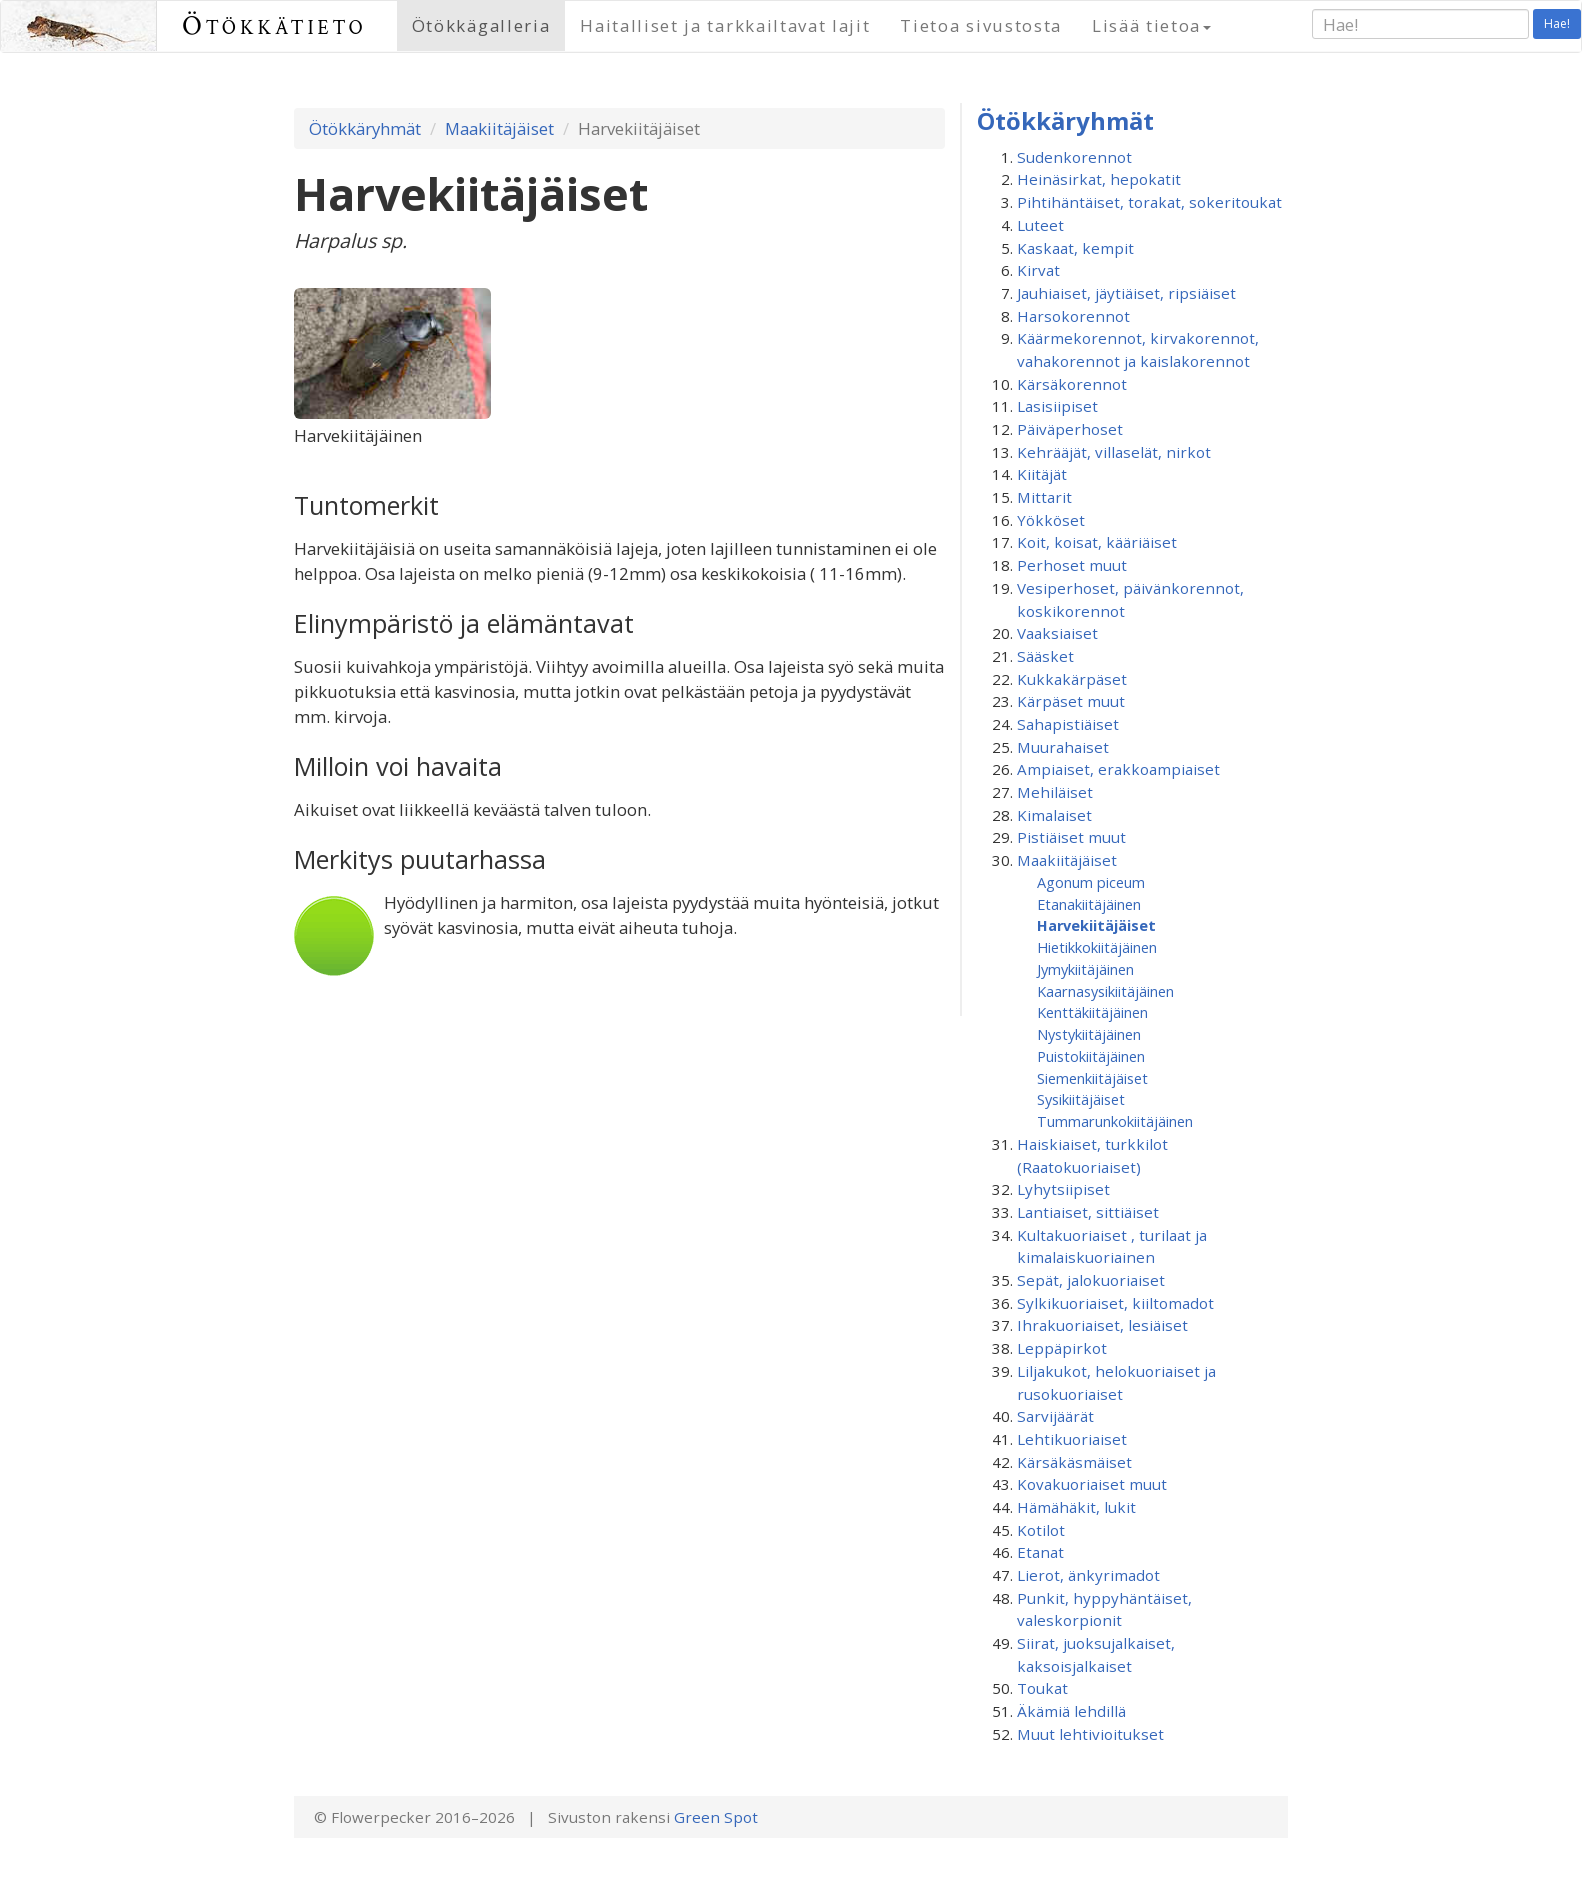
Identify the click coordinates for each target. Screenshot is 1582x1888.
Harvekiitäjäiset (1096, 925)
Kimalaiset (1054, 815)
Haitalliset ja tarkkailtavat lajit (725, 25)
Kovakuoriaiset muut (1092, 1484)
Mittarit (1044, 497)
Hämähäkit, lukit (1076, 1507)
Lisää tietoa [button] (1151, 25)
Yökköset (1051, 520)
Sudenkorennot (1074, 157)
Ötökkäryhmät (365, 128)
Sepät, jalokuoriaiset (1091, 1280)
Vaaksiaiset (1057, 633)
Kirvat (1038, 270)
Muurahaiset (1063, 747)
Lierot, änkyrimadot (1088, 1575)
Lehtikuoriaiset (1072, 1439)
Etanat (1040, 1552)
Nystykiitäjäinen (1089, 1034)
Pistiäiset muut (1071, 837)
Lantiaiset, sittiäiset (1088, 1212)
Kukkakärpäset (1072, 679)
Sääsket (1045, 656)
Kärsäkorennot (1072, 384)
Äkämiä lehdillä (1071, 1711)
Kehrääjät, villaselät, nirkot (1114, 452)
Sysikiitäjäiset (1081, 1099)
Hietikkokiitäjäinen (1097, 947)
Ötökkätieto (274, 25)
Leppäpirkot (1062, 1348)
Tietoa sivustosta (981, 25)
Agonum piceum (1091, 882)
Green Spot (716, 1817)
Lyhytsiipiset (1063, 1189)
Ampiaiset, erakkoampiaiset (1118, 769)
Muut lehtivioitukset (1090, 1734)
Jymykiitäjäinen (1085, 969)
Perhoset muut (1072, 565)
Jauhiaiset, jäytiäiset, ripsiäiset (1126, 293)
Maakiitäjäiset (499, 128)
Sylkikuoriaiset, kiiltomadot (1115, 1303)
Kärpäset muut (1071, 701)
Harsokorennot (1073, 316)
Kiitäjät (1042, 474)
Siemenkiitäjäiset (1092, 1078)
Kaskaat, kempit (1075, 248)
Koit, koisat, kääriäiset (1097, 542)
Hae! (1557, 23)
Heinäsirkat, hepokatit (1099, 179)
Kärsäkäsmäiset (1074, 1462)
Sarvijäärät (1055, 1416)
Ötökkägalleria (481, 25)
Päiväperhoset (1070, 429)
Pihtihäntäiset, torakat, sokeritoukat (1149, 202)
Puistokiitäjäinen (1091, 1056)
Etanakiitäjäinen (1089, 904)
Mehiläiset (1055, 792)
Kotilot (1041, 1530)
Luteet (1040, 225)
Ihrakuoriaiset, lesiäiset (1102, 1325)
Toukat (1042, 1688)
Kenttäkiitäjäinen (1092, 1012)
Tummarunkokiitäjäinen (1115, 1121)
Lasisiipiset (1057, 406)
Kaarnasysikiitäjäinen (1105, 991)
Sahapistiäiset (1068, 724)
